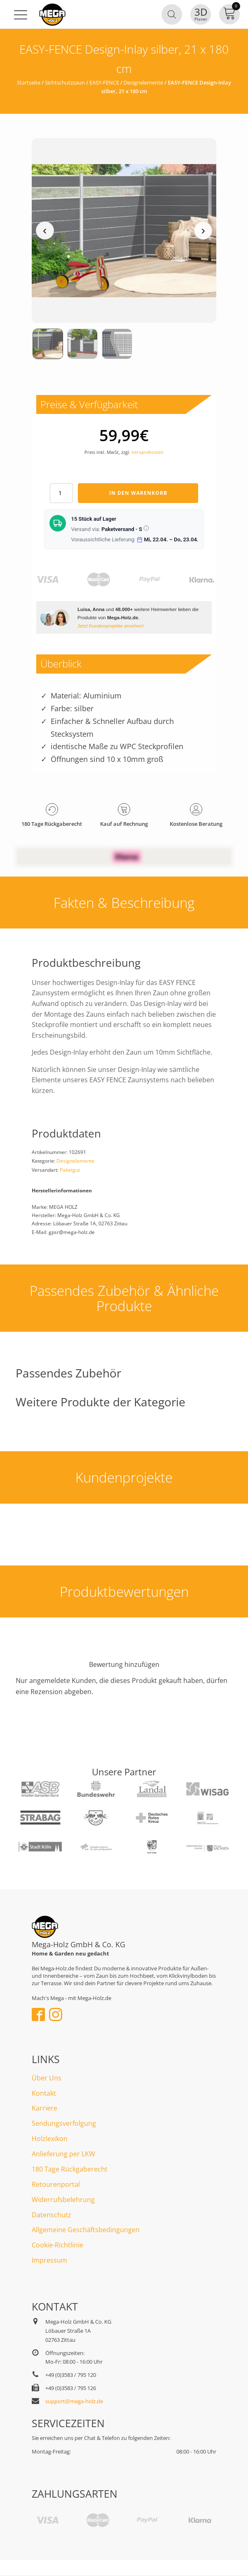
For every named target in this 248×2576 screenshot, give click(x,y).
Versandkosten (147, 452)
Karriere (44, 2108)
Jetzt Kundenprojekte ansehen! (110, 625)
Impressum (49, 2260)
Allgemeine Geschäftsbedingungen (86, 2229)
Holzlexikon (50, 2138)
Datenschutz (51, 2214)
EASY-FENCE (104, 82)
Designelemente (143, 82)
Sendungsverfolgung (64, 2123)
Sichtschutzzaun (65, 82)
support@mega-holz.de (74, 2401)
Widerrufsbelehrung (63, 2199)
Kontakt (44, 2093)
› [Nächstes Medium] (203, 230)
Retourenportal (56, 2184)
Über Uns (46, 2077)
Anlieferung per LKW (63, 2153)
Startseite (28, 82)
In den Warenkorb (138, 492)
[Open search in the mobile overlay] (172, 14)
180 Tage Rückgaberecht (70, 2169)
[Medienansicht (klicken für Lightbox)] (124, 230)
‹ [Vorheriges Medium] (45, 230)
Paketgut (70, 1169)
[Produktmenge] (61, 493)
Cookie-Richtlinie (57, 2244)
